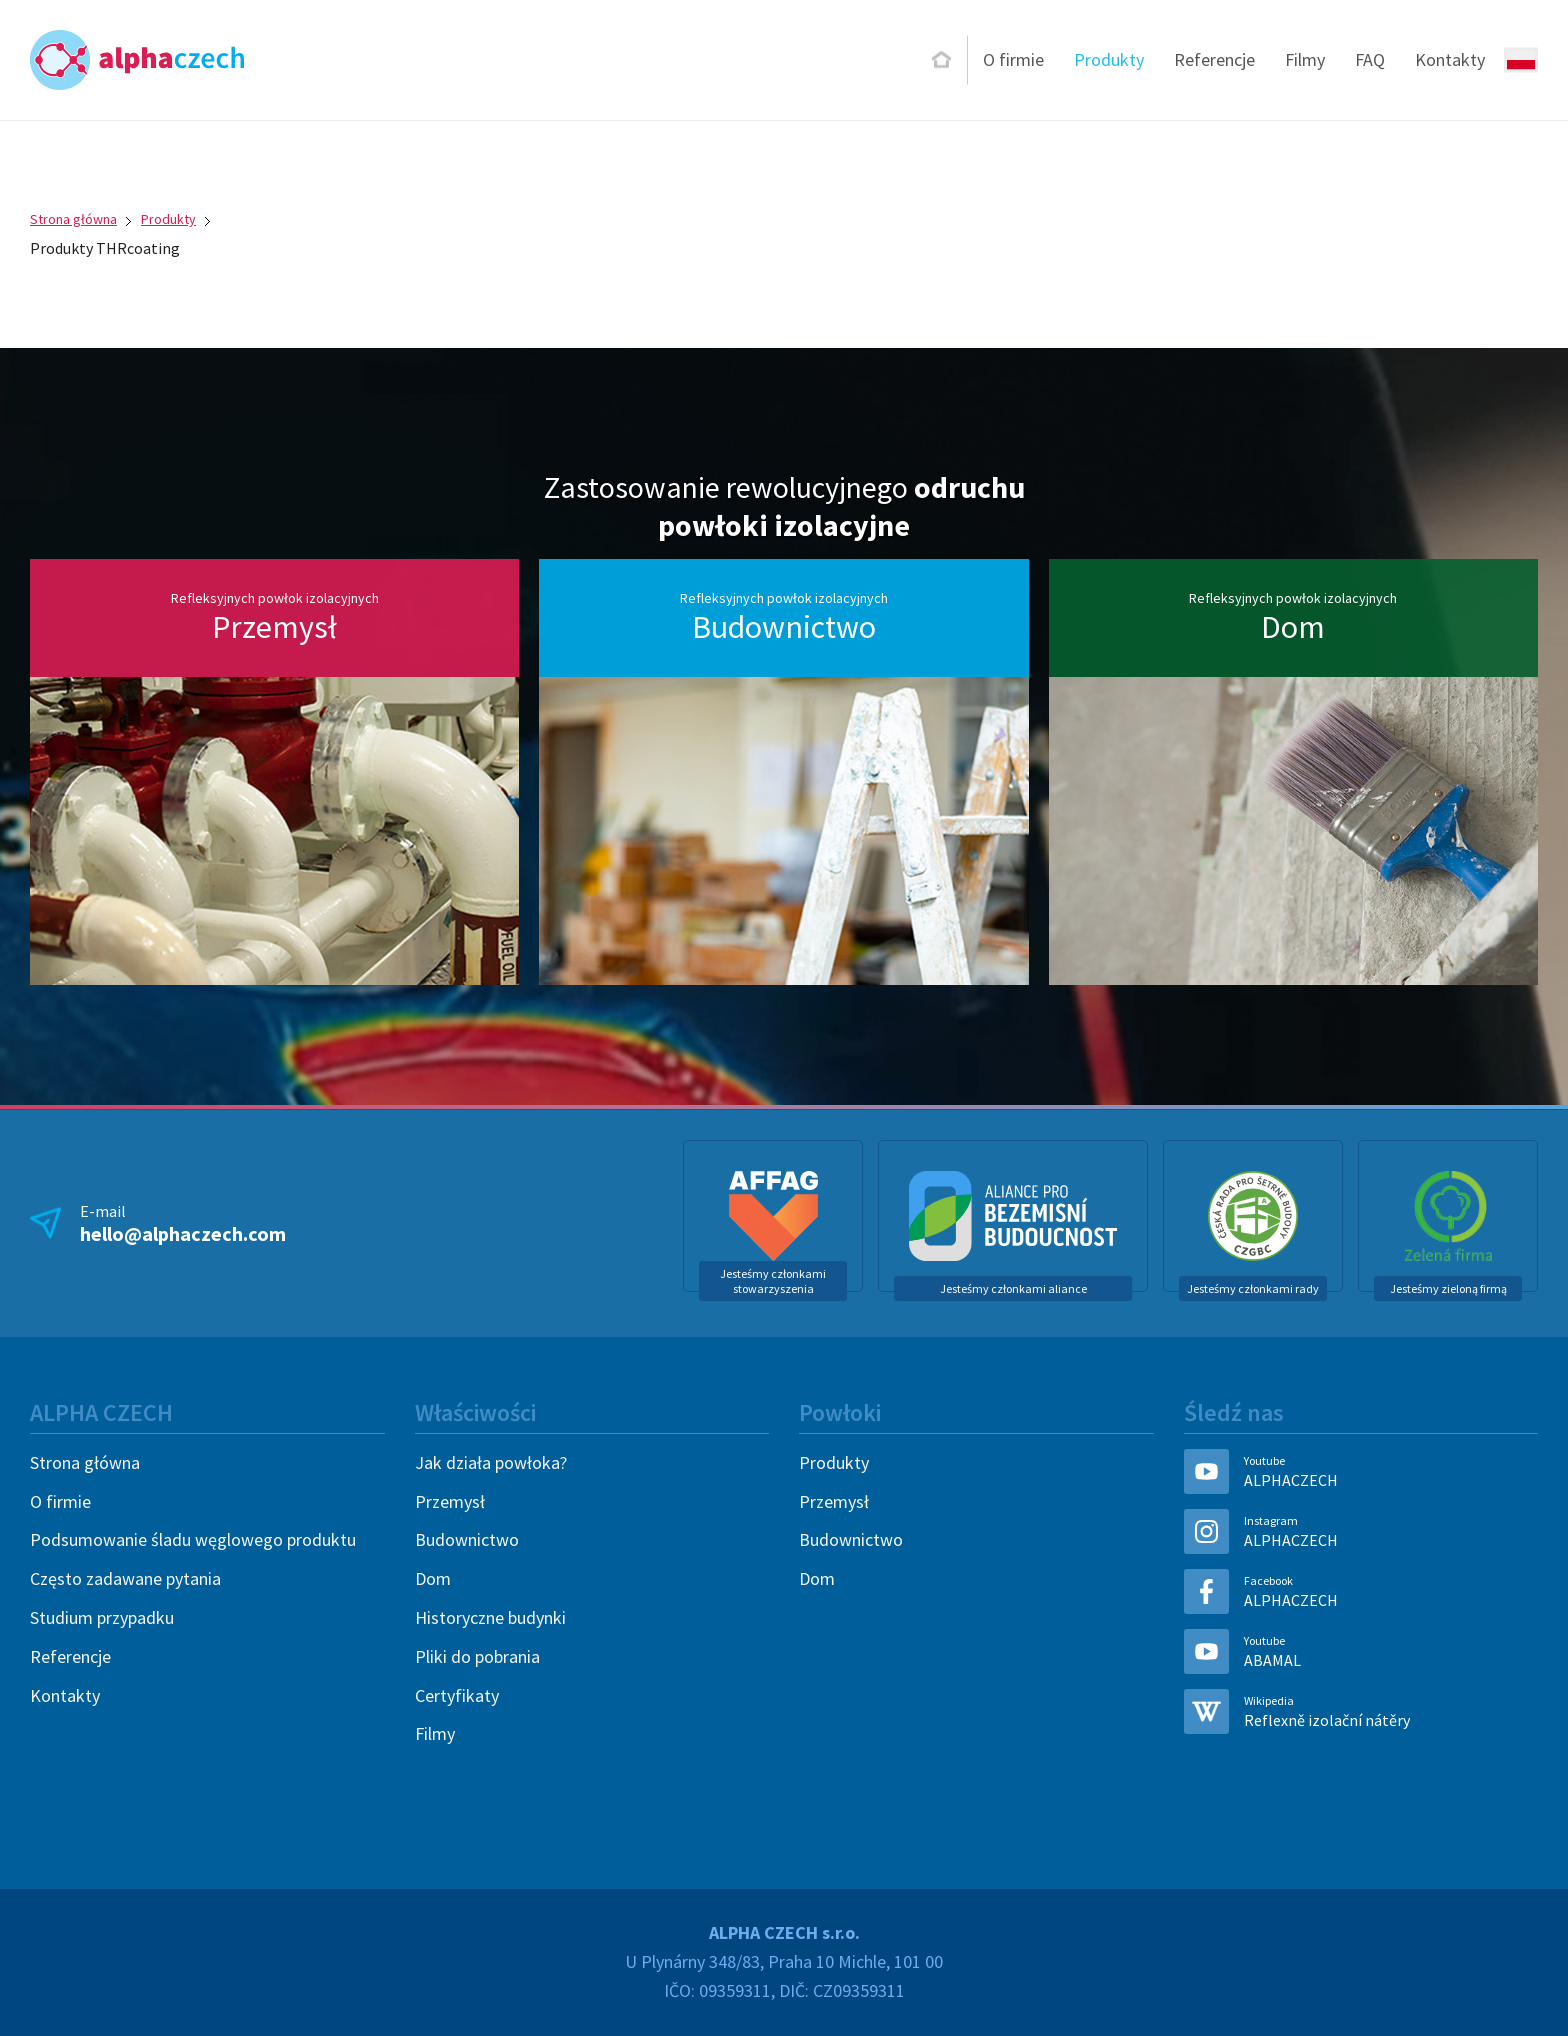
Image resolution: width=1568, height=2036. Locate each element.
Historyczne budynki (490, 1617)
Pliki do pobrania (477, 1656)
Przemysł (450, 1501)
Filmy (1305, 59)
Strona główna (73, 219)
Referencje (1214, 59)
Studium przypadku (102, 1617)
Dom (433, 1578)
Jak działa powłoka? (491, 1462)
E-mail (183, 1223)
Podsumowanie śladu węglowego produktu (193, 1539)
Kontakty (1450, 59)
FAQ (1370, 59)
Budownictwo (467, 1539)
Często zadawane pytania (125, 1578)
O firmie (1013, 59)
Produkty (1109, 59)
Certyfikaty (457, 1695)
